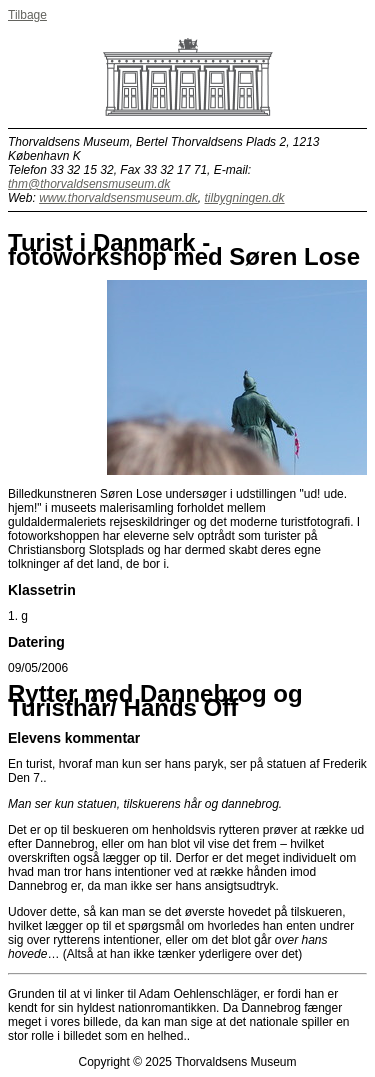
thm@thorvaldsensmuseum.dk (89, 184)
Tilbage (27, 15)
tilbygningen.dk (245, 198)
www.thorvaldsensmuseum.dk (118, 198)
